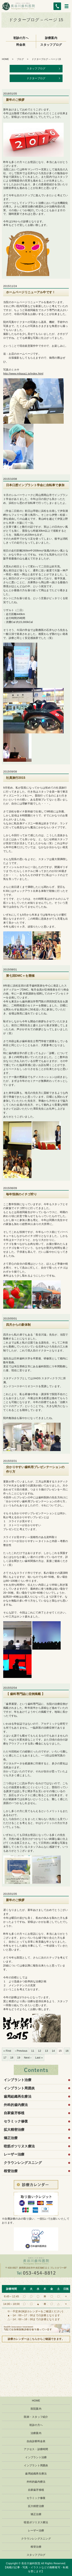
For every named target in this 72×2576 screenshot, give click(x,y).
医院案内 (36, 2408)
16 (67, 2050)
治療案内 (36, 2433)
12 (39, 2050)
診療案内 (51, 38)
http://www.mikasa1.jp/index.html (23, 373)
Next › (27, 2057)
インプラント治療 (17, 2080)
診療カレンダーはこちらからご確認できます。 (36, 2338)
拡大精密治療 (14, 2130)
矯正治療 (11, 2138)
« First (7, 2050)
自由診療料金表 (36, 2441)
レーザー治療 (14, 2154)
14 (53, 2050)
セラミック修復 (16, 2121)
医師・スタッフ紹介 (36, 2416)
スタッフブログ (51, 44)
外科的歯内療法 (16, 2105)
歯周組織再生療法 (17, 2096)
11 (32, 2050)
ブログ (20, 59)
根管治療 (11, 2171)
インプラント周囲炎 (19, 2088)
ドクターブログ (36, 78)
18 (11, 2057)
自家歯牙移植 (14, 2113)
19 (18, 2057)
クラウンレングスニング (23, 2163)
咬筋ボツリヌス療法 (19, 2146)
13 (46, 2050)
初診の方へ (21, 38)
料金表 (21, 44)
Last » (39, 2057)
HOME (5, 59)
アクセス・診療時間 (36, 2449)
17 (4, 2057)
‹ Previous (21, 2050)
